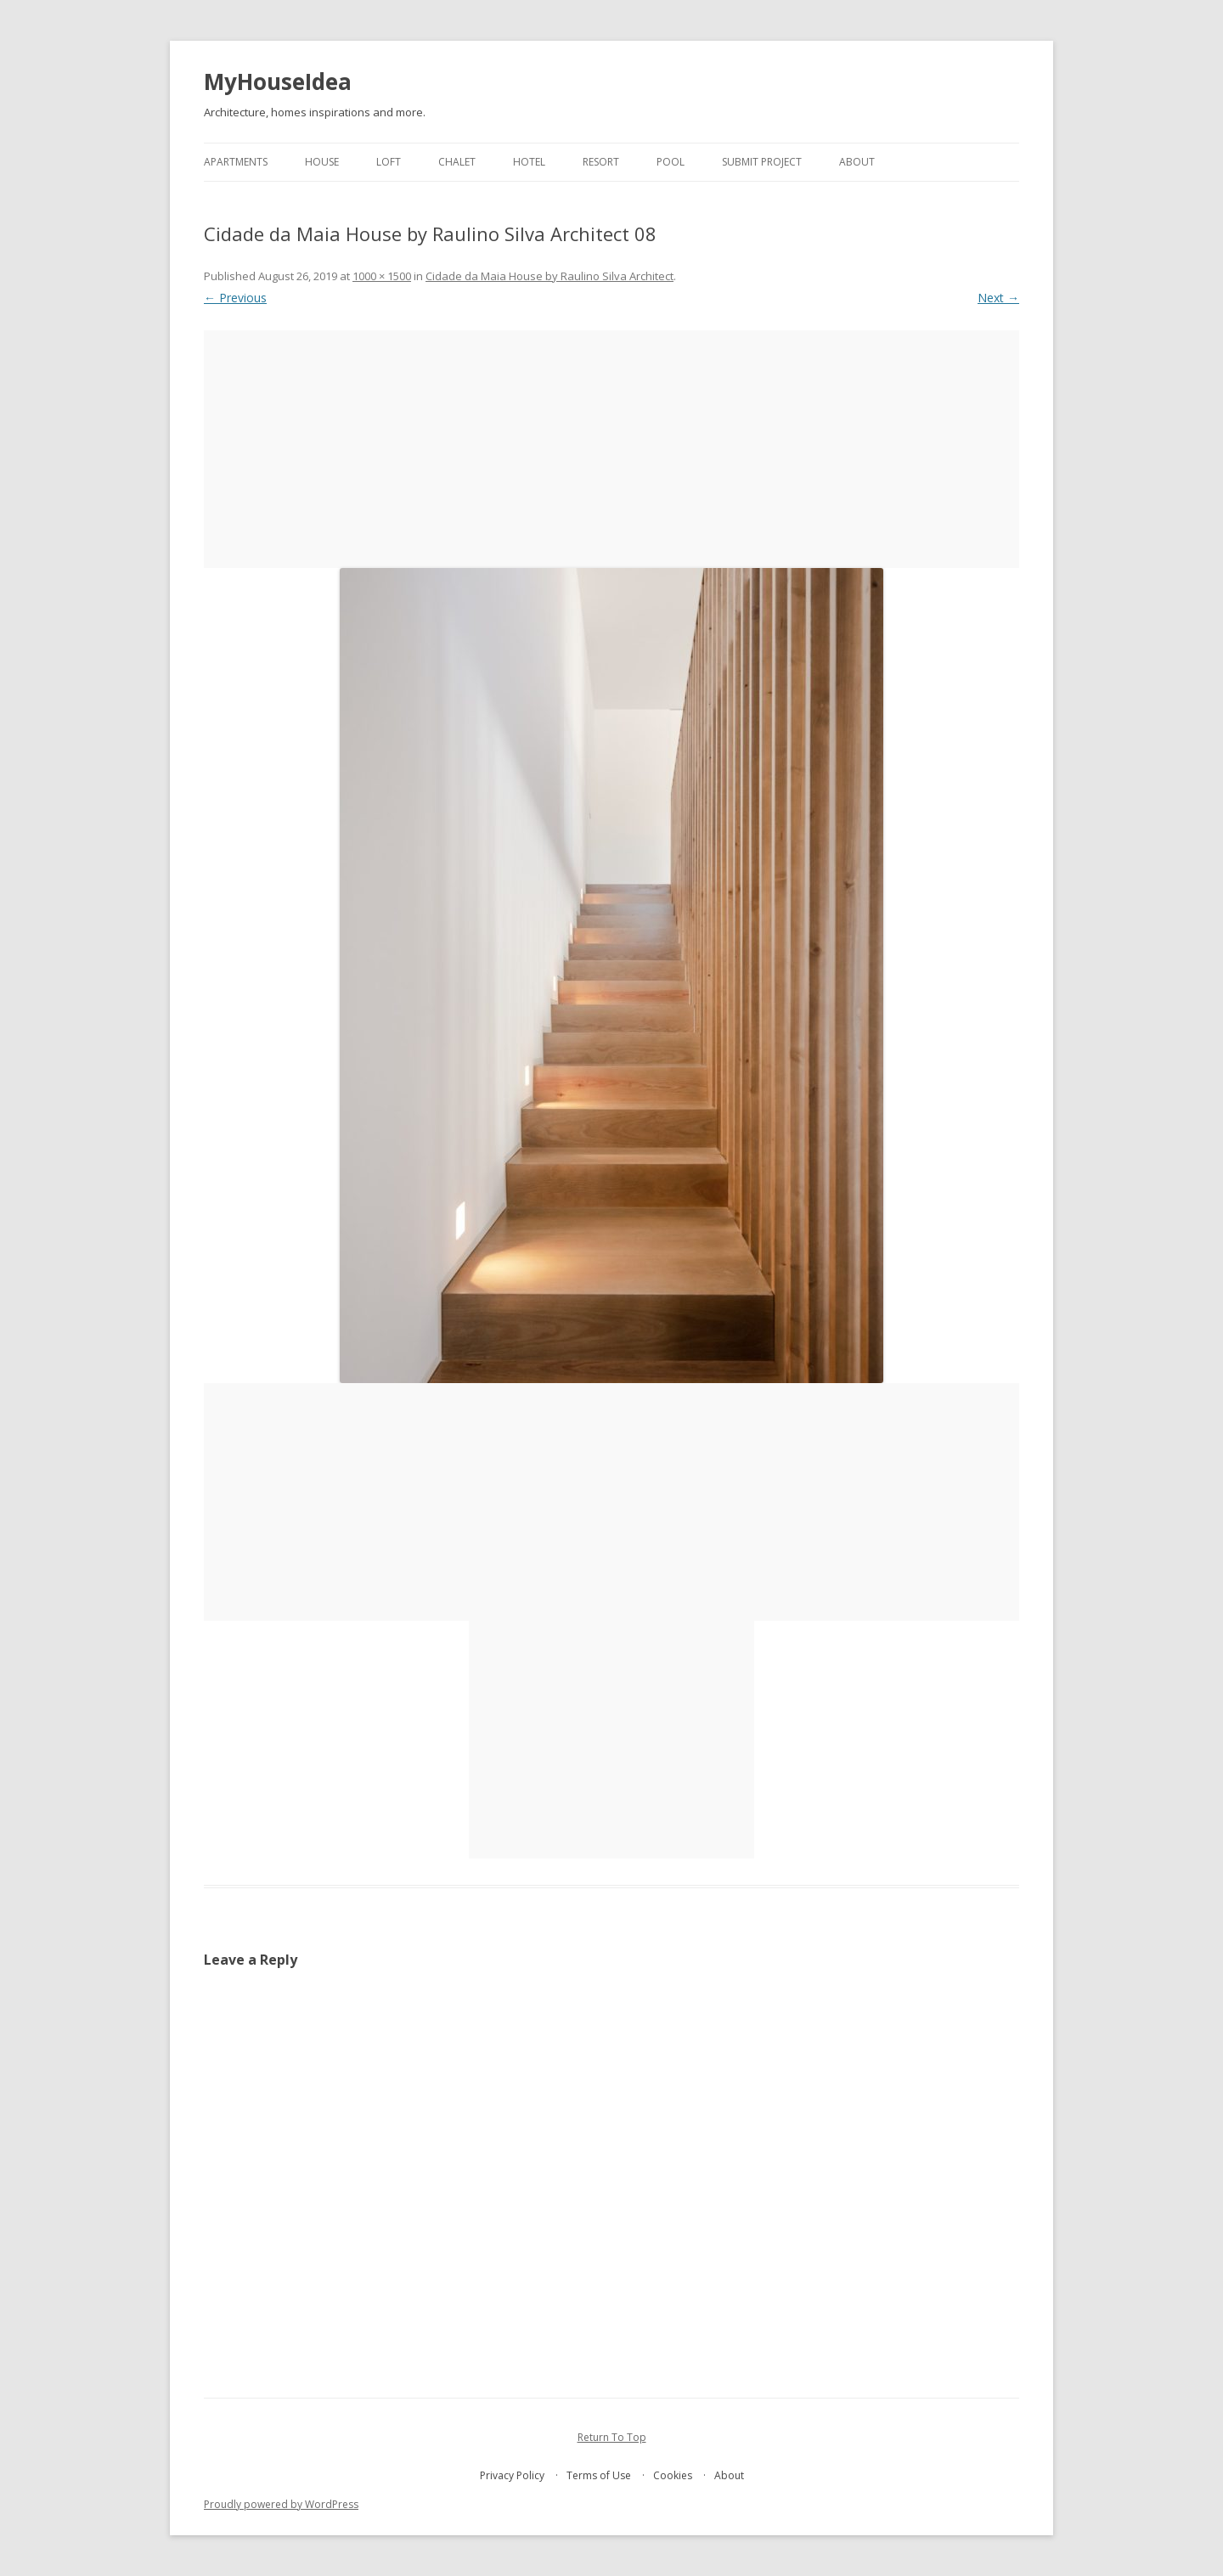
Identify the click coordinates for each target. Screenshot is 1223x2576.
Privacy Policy (512, 2475)
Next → (998, 298)
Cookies (672, 2475)
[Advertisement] (611, 449)
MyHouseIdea (278, 81)
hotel (529, 162)
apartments (236, 162)
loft (388, 162)
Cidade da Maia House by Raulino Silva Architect (549, 276)
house (322, 162)
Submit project (762, 162)
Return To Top (612, 2437)
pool (671, 162)
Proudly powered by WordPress (281, 2504)
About (857, 162)
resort (601, 162)
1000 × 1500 (381, 276)
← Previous (235, 298)
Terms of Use (598, 2475)
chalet (457, 162)
